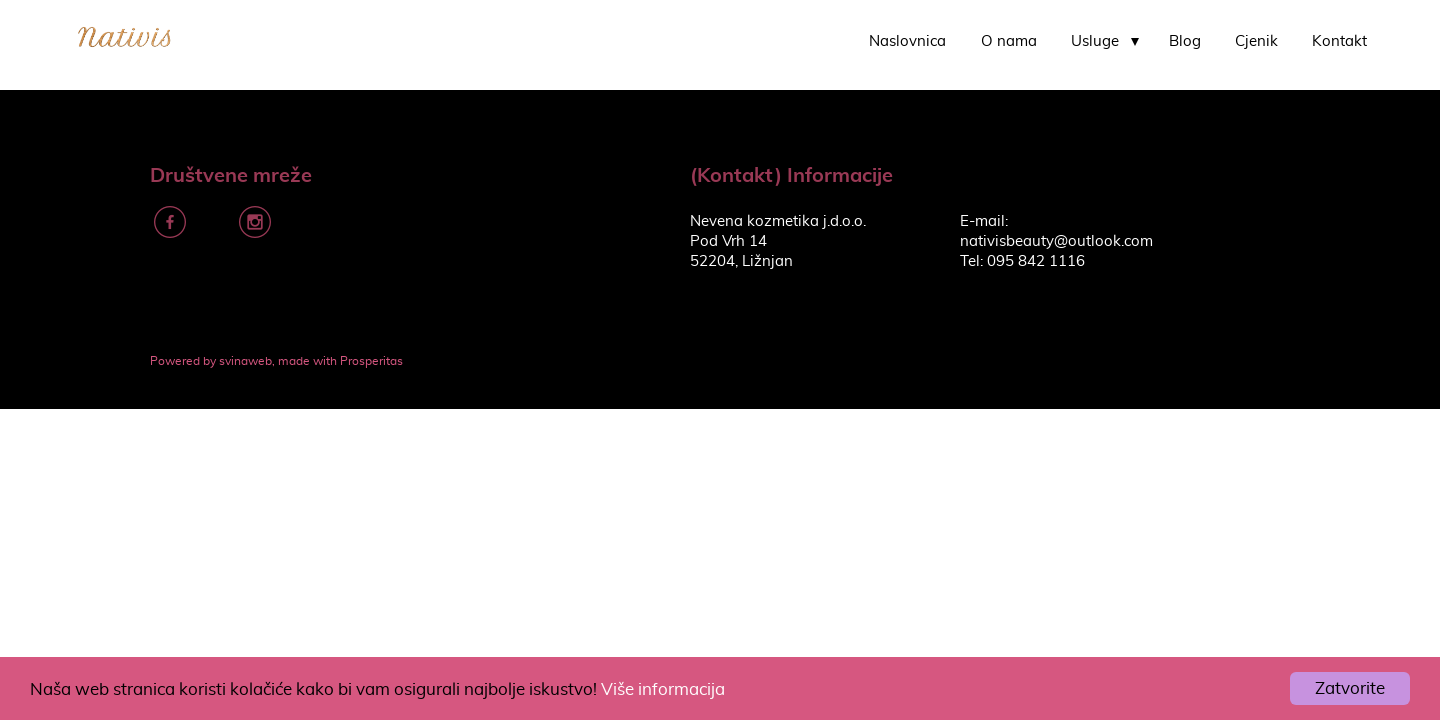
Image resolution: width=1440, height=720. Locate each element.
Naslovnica (907, 41)
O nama (1009, 41)
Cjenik (1256, 41)
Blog (1185, 41)
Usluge (1095, 41)
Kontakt (1339, 41)
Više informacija (663, 689)
